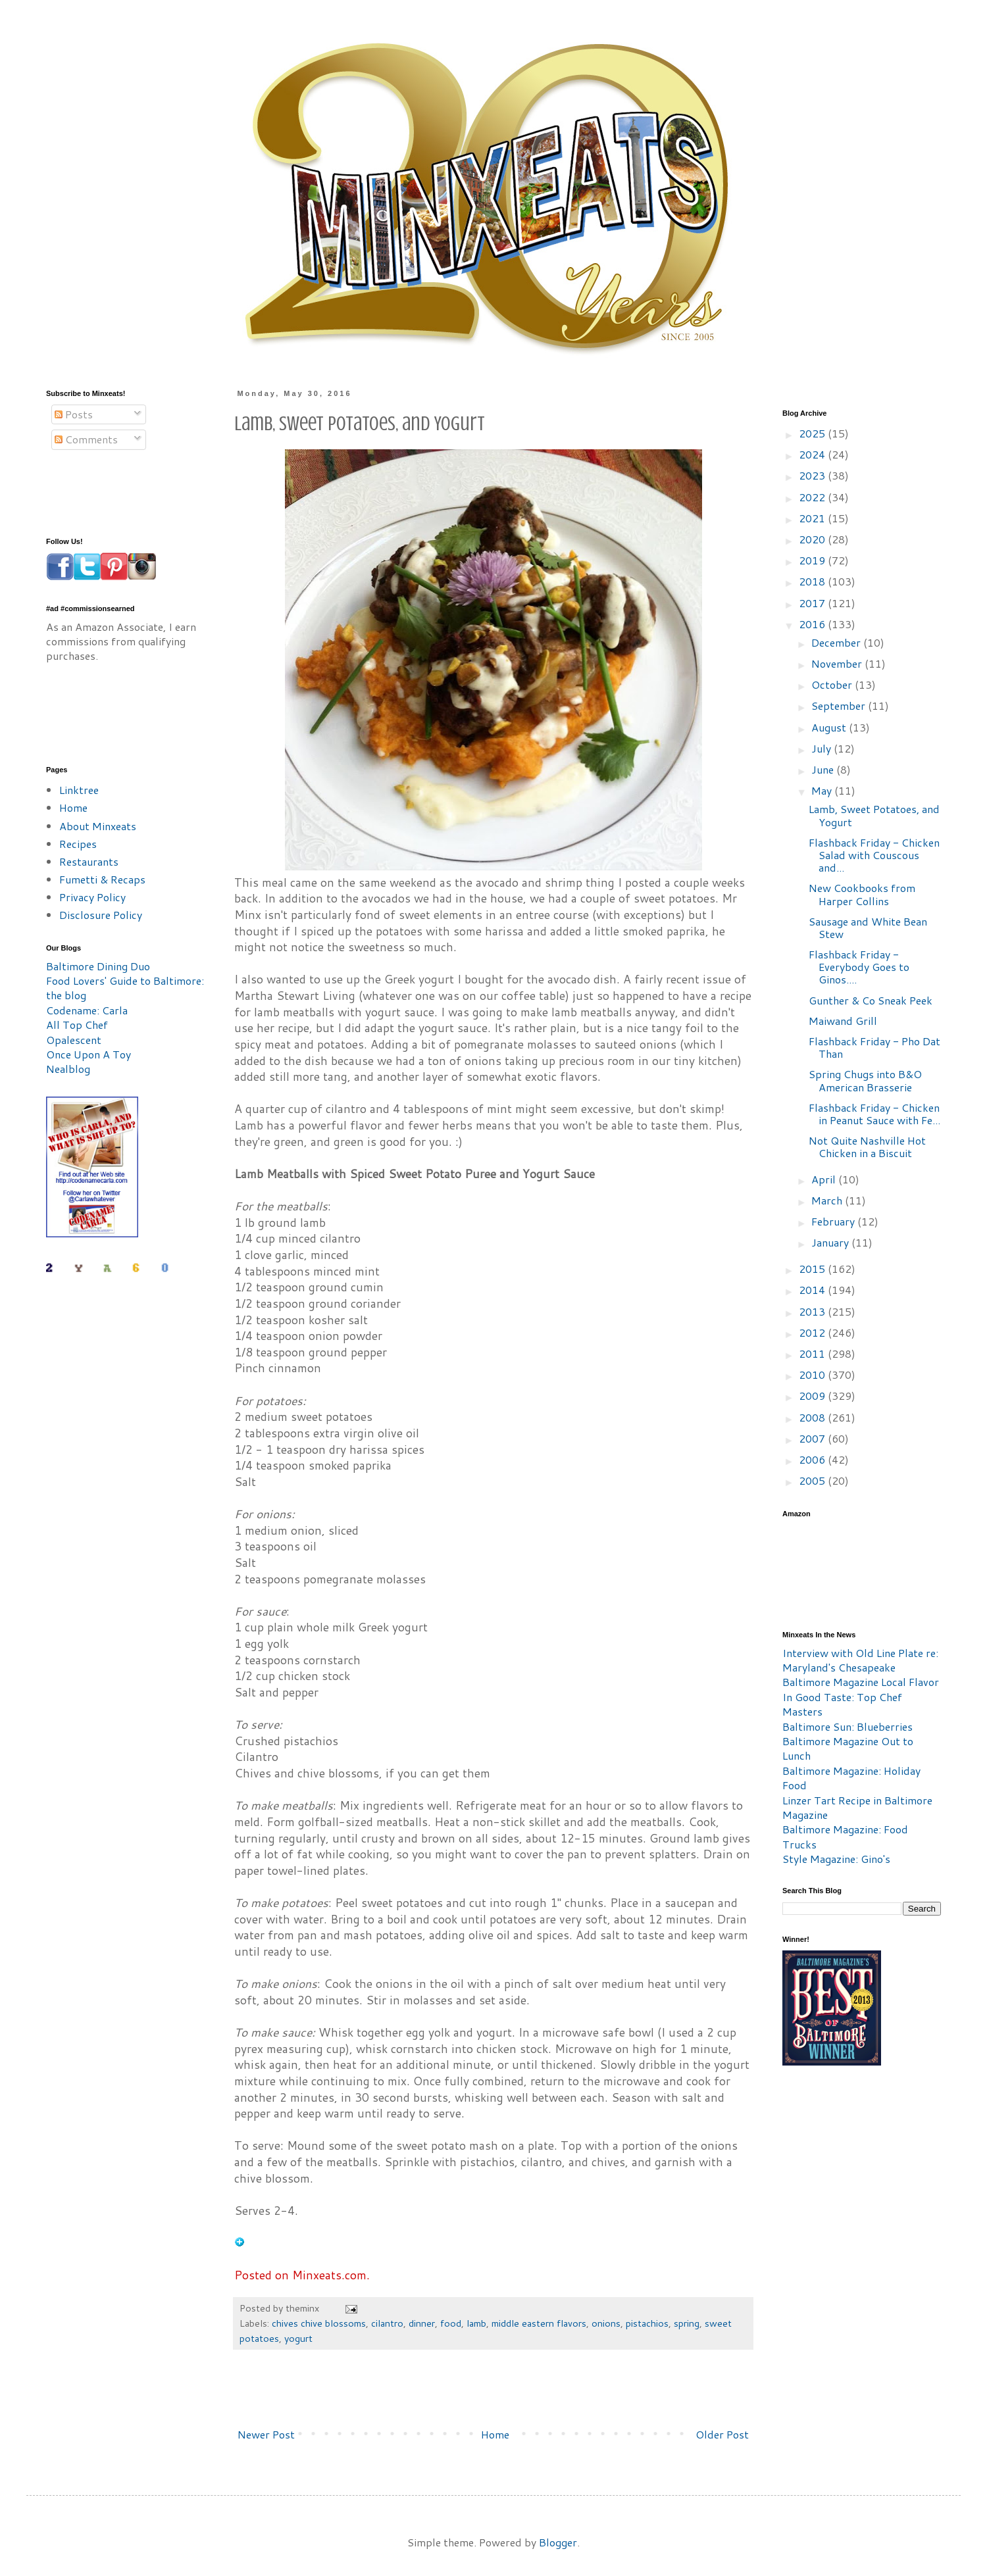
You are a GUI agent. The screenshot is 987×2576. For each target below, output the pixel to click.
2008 (813, 1417)
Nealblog (68, 1068)
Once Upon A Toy (88, 1054)
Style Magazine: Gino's (836, 1858)
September (839, 705)
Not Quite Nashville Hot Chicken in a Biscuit (867, 1146)
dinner (422, 2323)
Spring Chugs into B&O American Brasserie (865, 1080)
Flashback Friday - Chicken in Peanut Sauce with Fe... (874, 1113)
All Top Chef (77, 1024)
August (830, 727)
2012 (813, 1332)
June (823, 769)
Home (495, 2434)
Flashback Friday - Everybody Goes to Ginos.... (859, 967)
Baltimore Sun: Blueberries (847, 1726)
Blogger (558, 2542)
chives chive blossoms (319, 2323)
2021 (813, 518)
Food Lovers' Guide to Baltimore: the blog (125, 988)
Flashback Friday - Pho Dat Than (874, 1047)
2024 (813, 454)
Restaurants (88, 861)
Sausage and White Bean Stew (868, 927)
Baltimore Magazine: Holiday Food (851, 1778)
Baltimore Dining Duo (98, 966)
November (838, 663)
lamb (476, 2323)
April (824, 1179)
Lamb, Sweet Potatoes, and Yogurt (874, 815)
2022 (813, 497)
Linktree (79, 789)
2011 (813, 1353)
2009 (813, 1395)
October (833, 684)
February (834, 1221)
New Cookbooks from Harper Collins (862, 894)
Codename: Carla (87, 1010)
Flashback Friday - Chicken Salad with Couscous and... (874, 855)
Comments (86, 439)
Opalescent (73, 1039)
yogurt (298, 2338)
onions (606, 2323)
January (831, 1242)
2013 (813, 1311)
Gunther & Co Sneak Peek (870, 1000)
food (450, 2323)
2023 (813, 475)
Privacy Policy (92, 896)
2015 (813, 1268)
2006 (813, 1459)
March (828, 1200)
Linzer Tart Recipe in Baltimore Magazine (857, 1807)
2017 (813, 602)
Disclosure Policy (100, 914)
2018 (813, 581)
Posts (74, 414)
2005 (813, 1480)
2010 (813, 1374)
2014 (813, 1289)
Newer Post (266, 2434)
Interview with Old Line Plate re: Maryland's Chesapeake (860, 1660)
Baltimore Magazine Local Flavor (860, 1681)
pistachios (647, 2323)
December (837, 642)
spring (686, 2323)
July (822, 748)
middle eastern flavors (539, 2323)
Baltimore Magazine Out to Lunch (847, 1748)
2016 (813, 624)
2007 (813, 1438)
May (822, 790)
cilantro (387, 2323)
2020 (813, 539)
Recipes (78, 843)
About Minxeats (97, 825)
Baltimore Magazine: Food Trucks (845, 1836)
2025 (813, 433)
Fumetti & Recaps (102, 879)
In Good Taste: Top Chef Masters (842, 1704)
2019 (813, 560)
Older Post (722, 2434)
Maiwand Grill (843, 1020)
